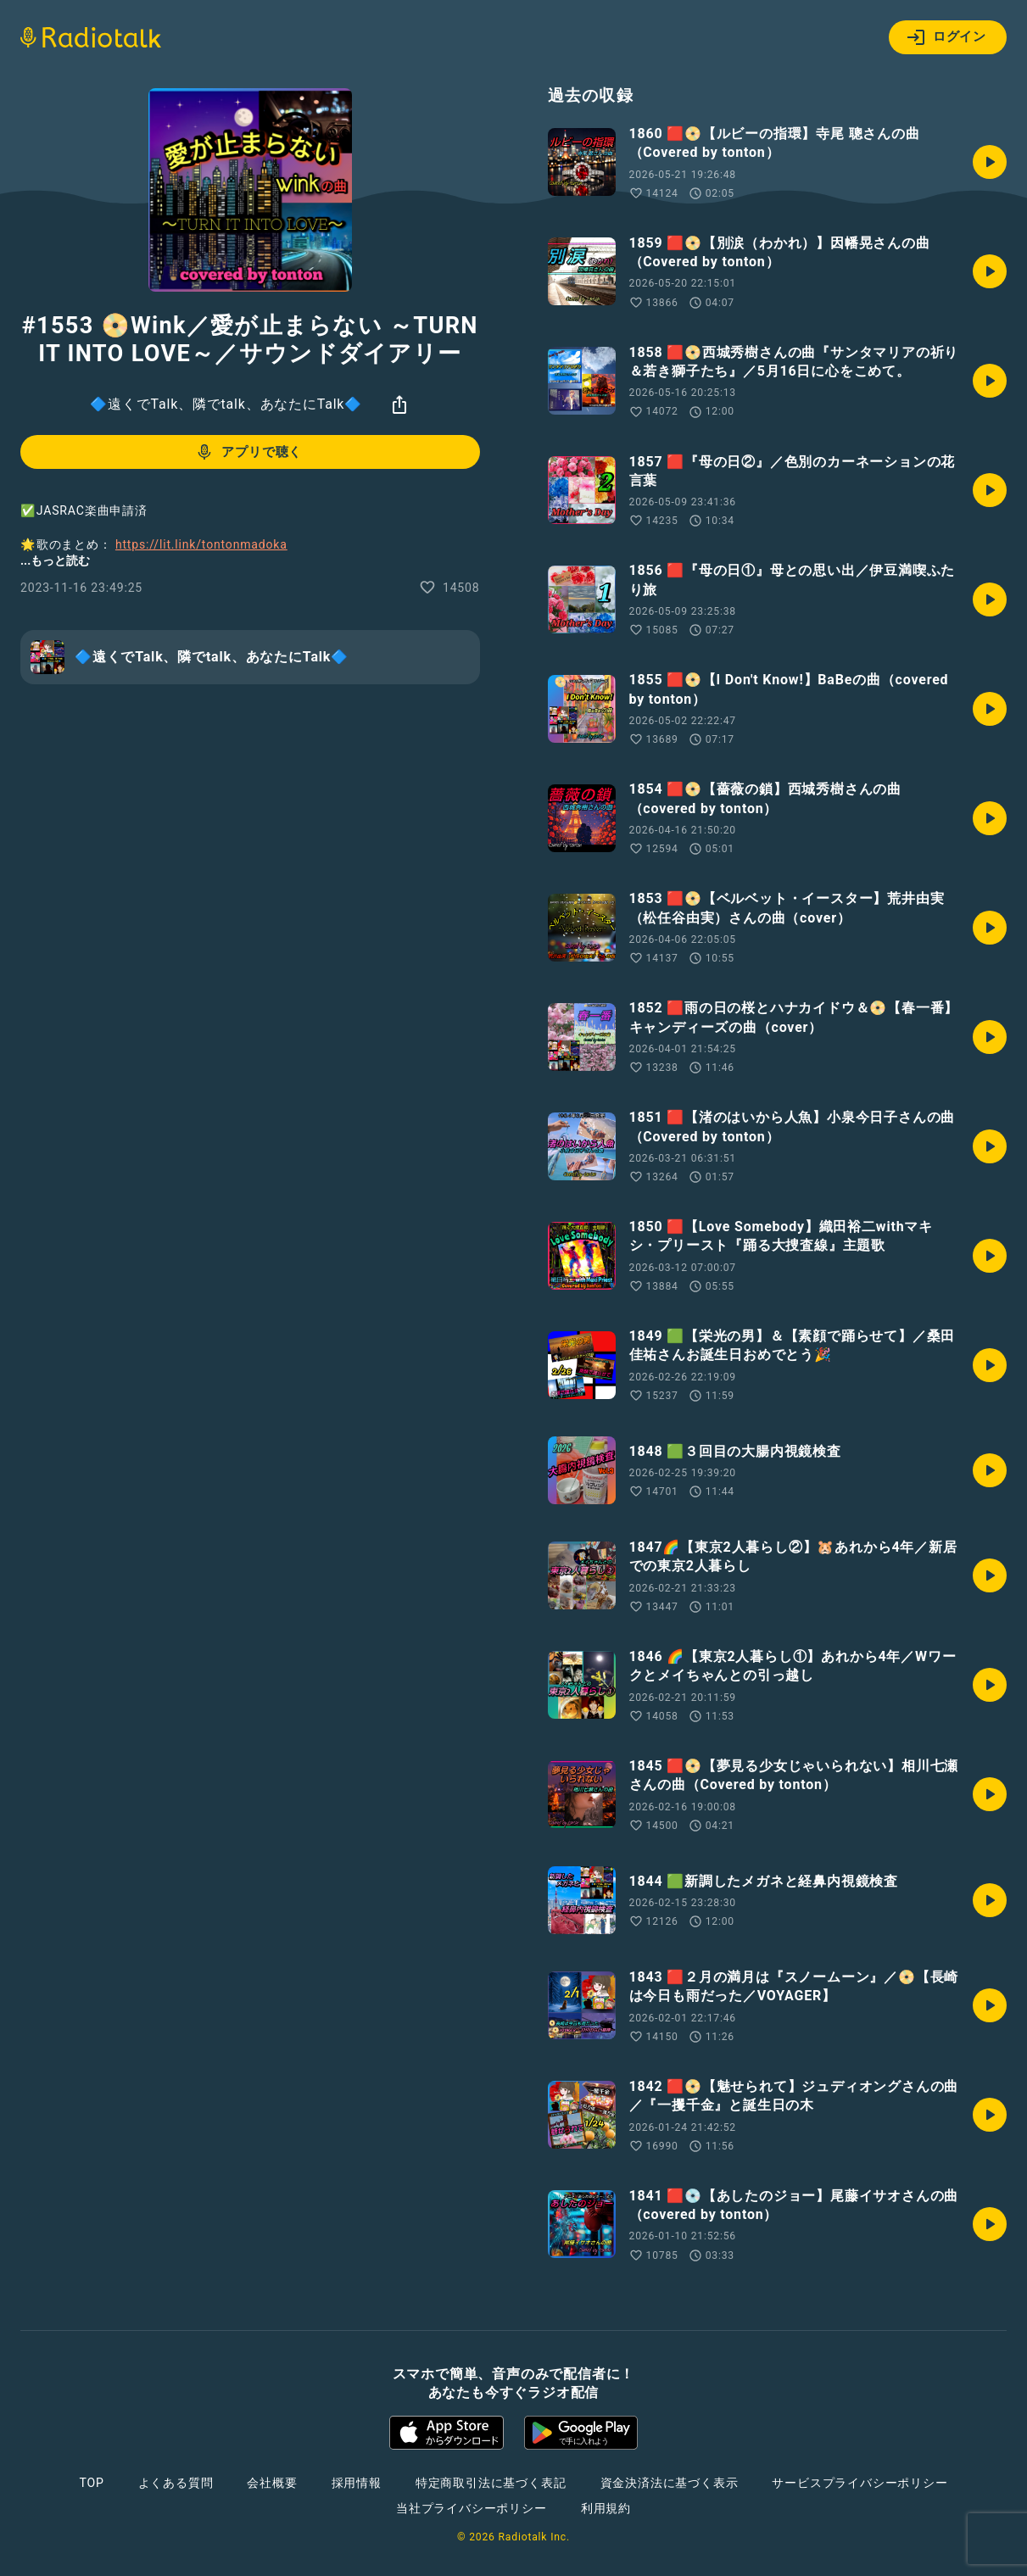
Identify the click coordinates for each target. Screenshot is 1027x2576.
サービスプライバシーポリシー (859, 2483)
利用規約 (606, 2508)
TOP (91, 2483)
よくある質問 (176, 2483)
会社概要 (272, 2483)
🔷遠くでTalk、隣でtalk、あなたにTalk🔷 (226, 404)
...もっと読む (55, 560)
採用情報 (357, 2483)
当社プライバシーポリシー (471, 2508)
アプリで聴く (248, 452)
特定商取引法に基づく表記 (491, 2483)
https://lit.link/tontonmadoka (201, 544)
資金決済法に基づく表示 (669, 2483)
